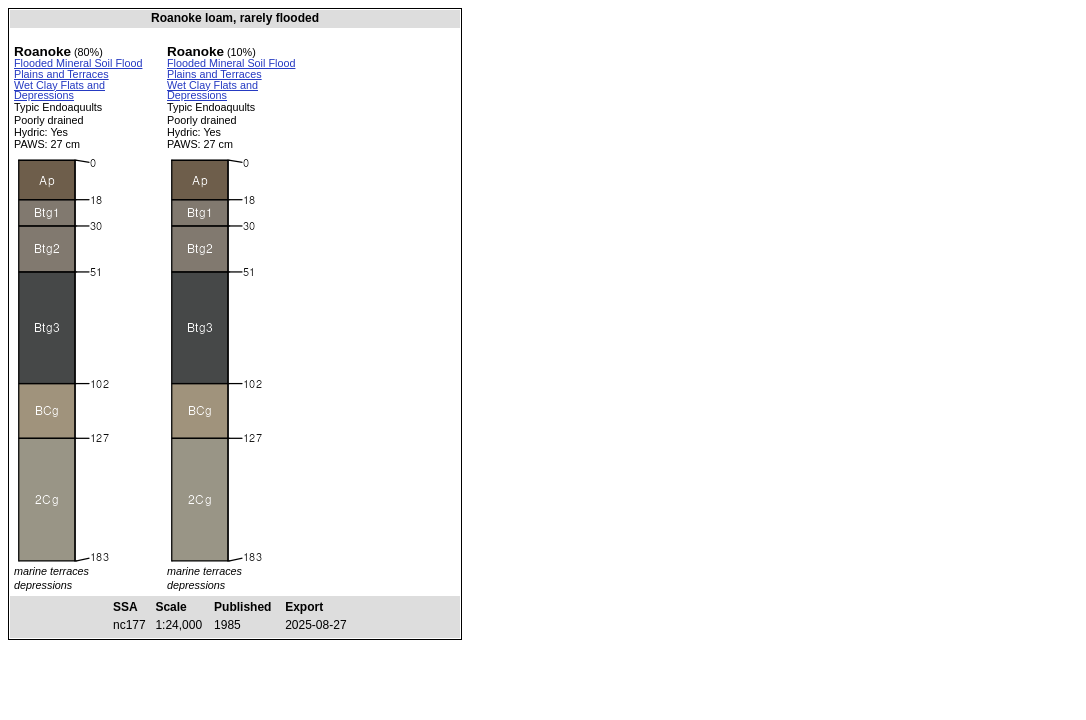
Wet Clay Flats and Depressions (59, 90)
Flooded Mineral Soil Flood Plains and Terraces (78, 68)
